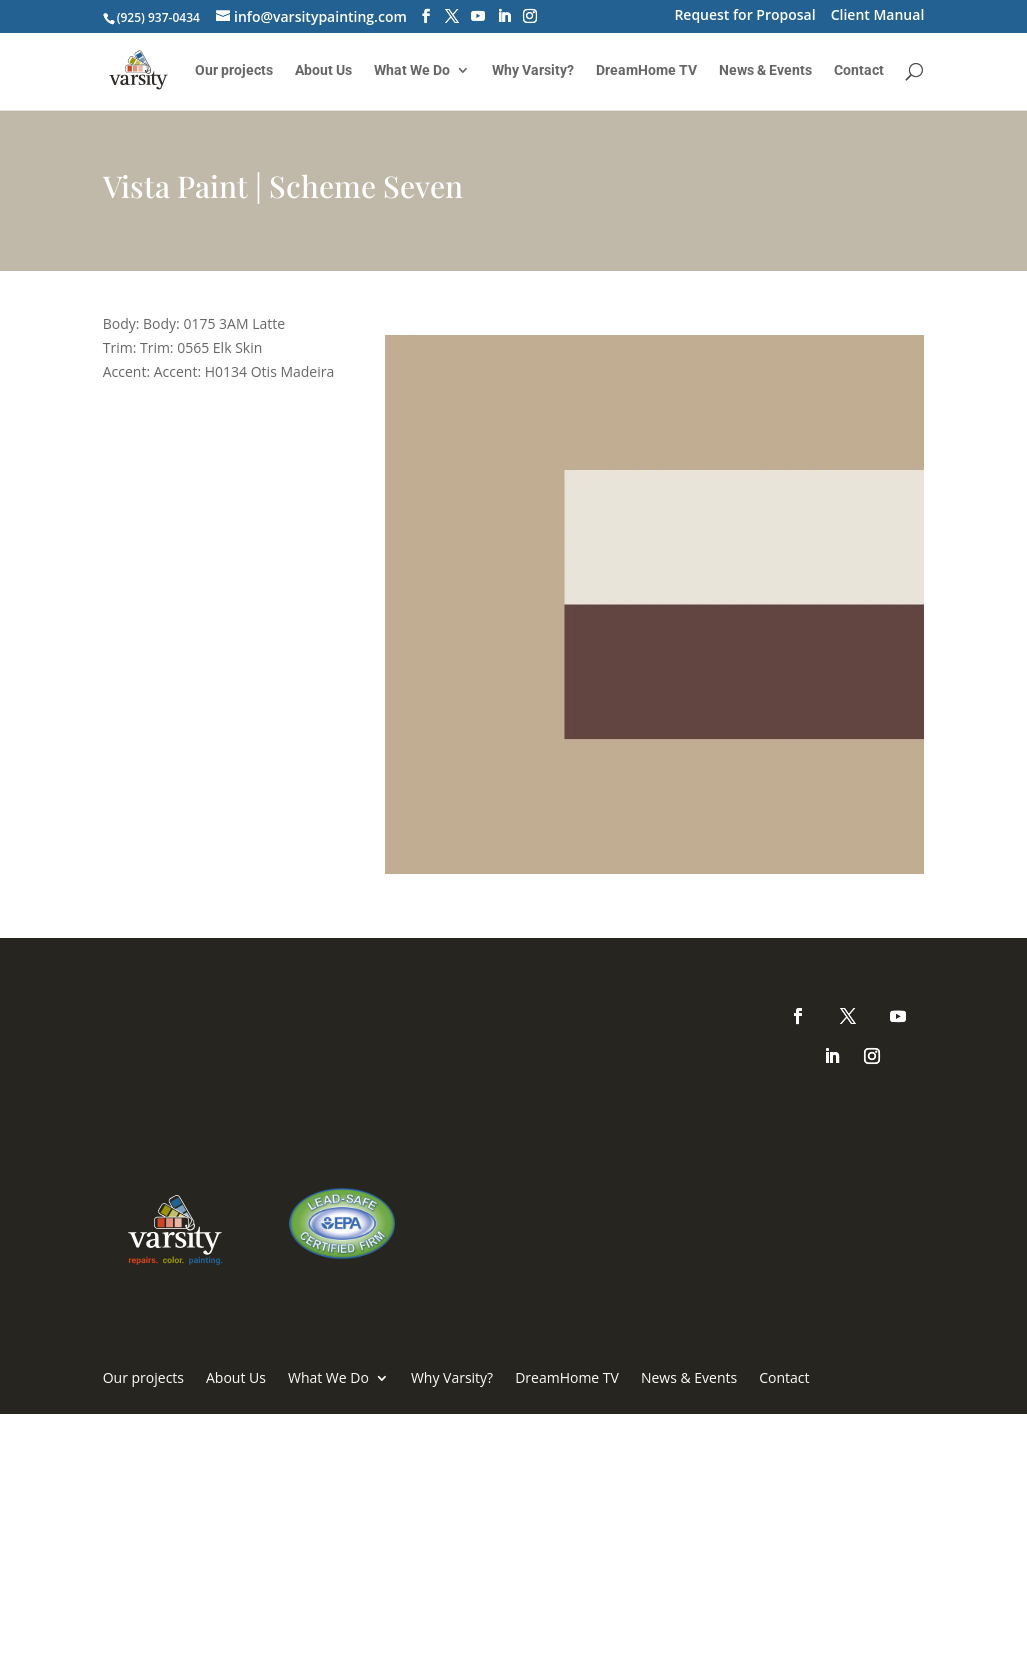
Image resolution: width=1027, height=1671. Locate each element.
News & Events (765, 70)
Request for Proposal (744, 16)
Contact (859, 70)
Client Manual (878, 16)
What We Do (412, 70)
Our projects (234, 70)
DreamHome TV (646, 70)
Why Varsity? (533, 70)
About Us (323, 70)
